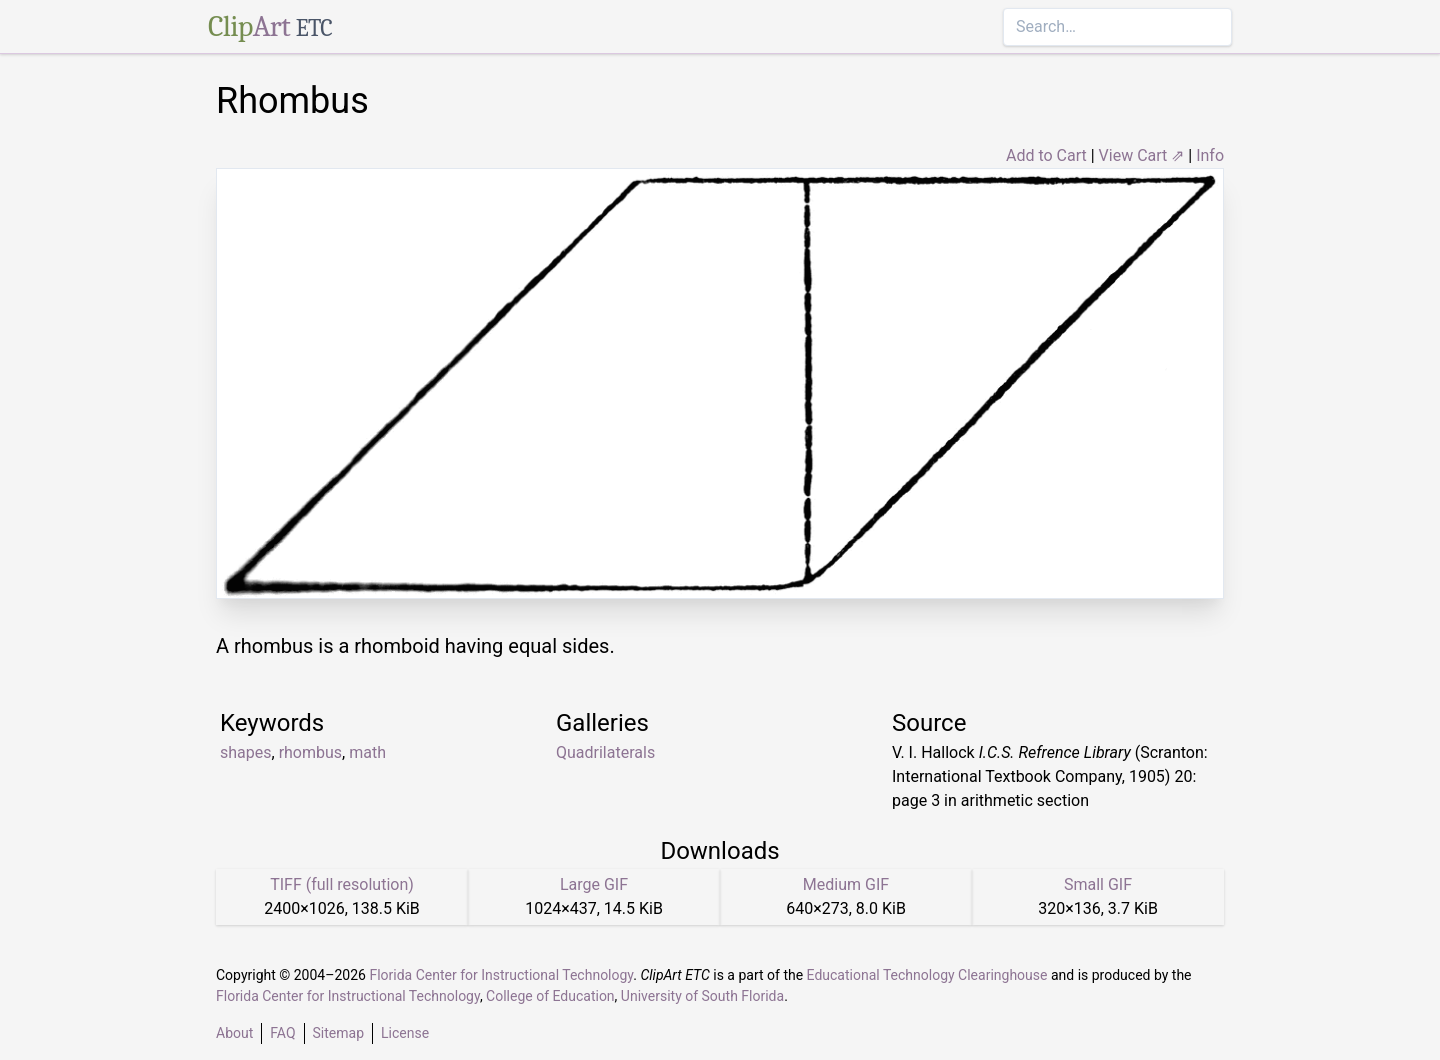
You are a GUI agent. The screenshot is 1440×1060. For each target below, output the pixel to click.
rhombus (310, 752)
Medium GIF (846, 884)
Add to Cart (1046, 155)
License (405, 1033)
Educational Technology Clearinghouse (927, 975)
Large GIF (594, 884)
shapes (246, 752)
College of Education (550, 996)
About (234, 1033)
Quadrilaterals (605, 752)
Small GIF (1098, 884)
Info (1210, 155)
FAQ (282, 1033)
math (367, 752)
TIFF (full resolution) (342, 884)
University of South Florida (702, 996)
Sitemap (338, 1033)
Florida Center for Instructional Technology (501, 975)
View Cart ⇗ (1142, 155)
